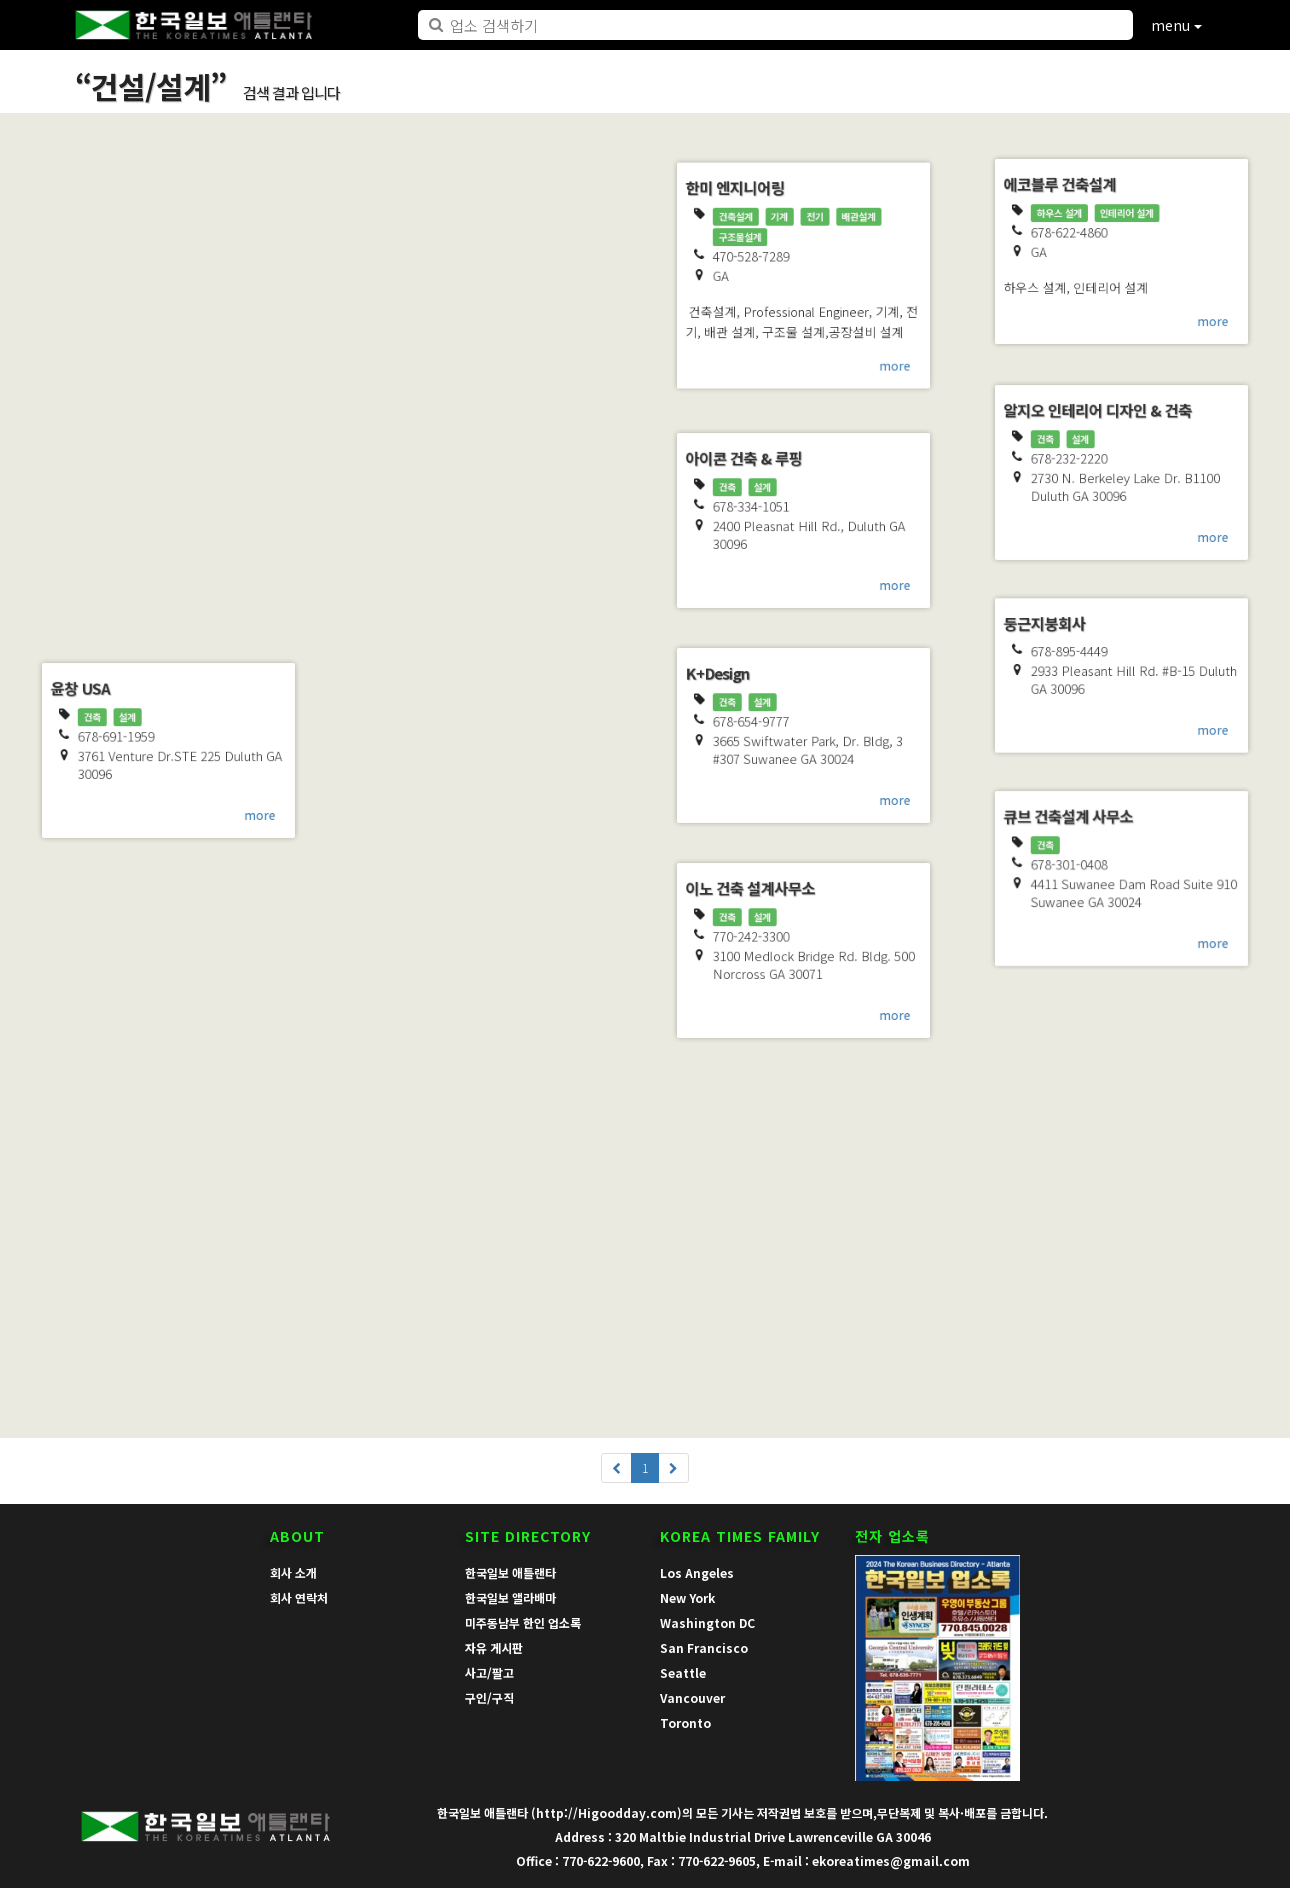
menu (1176, 25)
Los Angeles (697, 1572)
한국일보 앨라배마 (510, 1597)
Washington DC (707, 1622)
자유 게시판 (494, 1647)
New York (687, 1597)
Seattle (683, 1672)
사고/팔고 (489, 1672)
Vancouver (692, 1697)
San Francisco (704, 1647)
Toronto (685, 1722)
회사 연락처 (299, 1597)
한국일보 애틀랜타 (510, 1572)
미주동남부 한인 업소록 (523, 1622)
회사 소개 (293, 1572)
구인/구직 (489, 1697)
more (275, 611)
